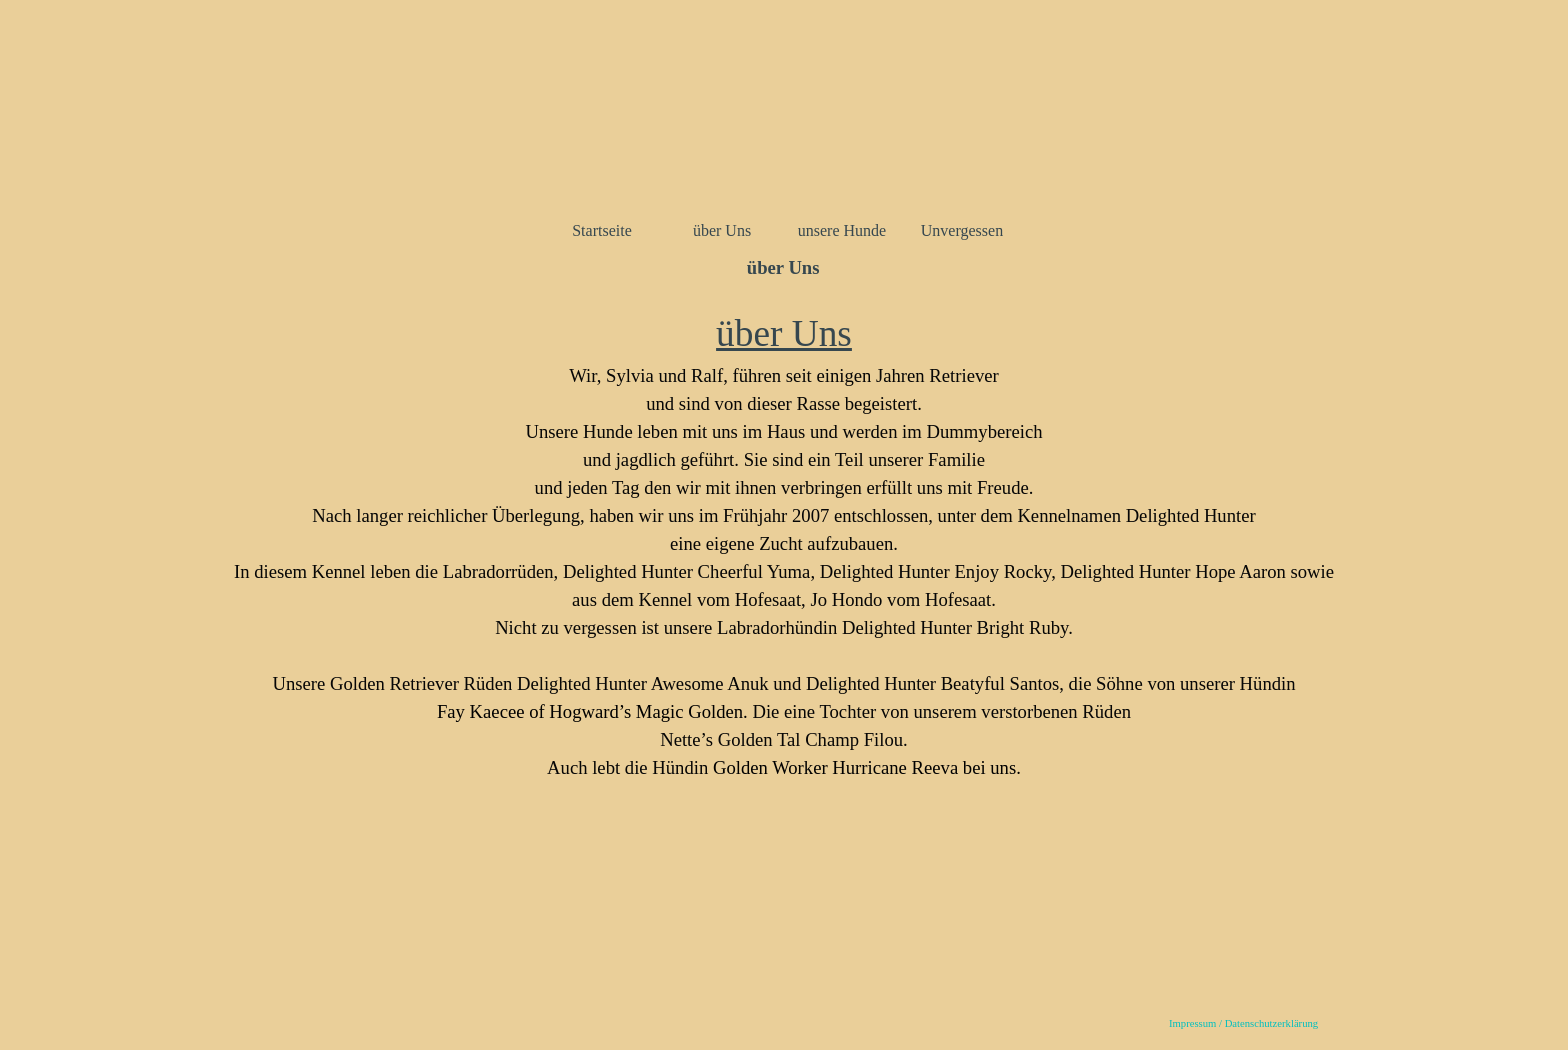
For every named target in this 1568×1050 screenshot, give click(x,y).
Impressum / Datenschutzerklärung (1243, 1023)
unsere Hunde (842, 230)
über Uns (722, 230)
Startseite (602, 230)
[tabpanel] (784, 568)
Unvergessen (962, 230)
